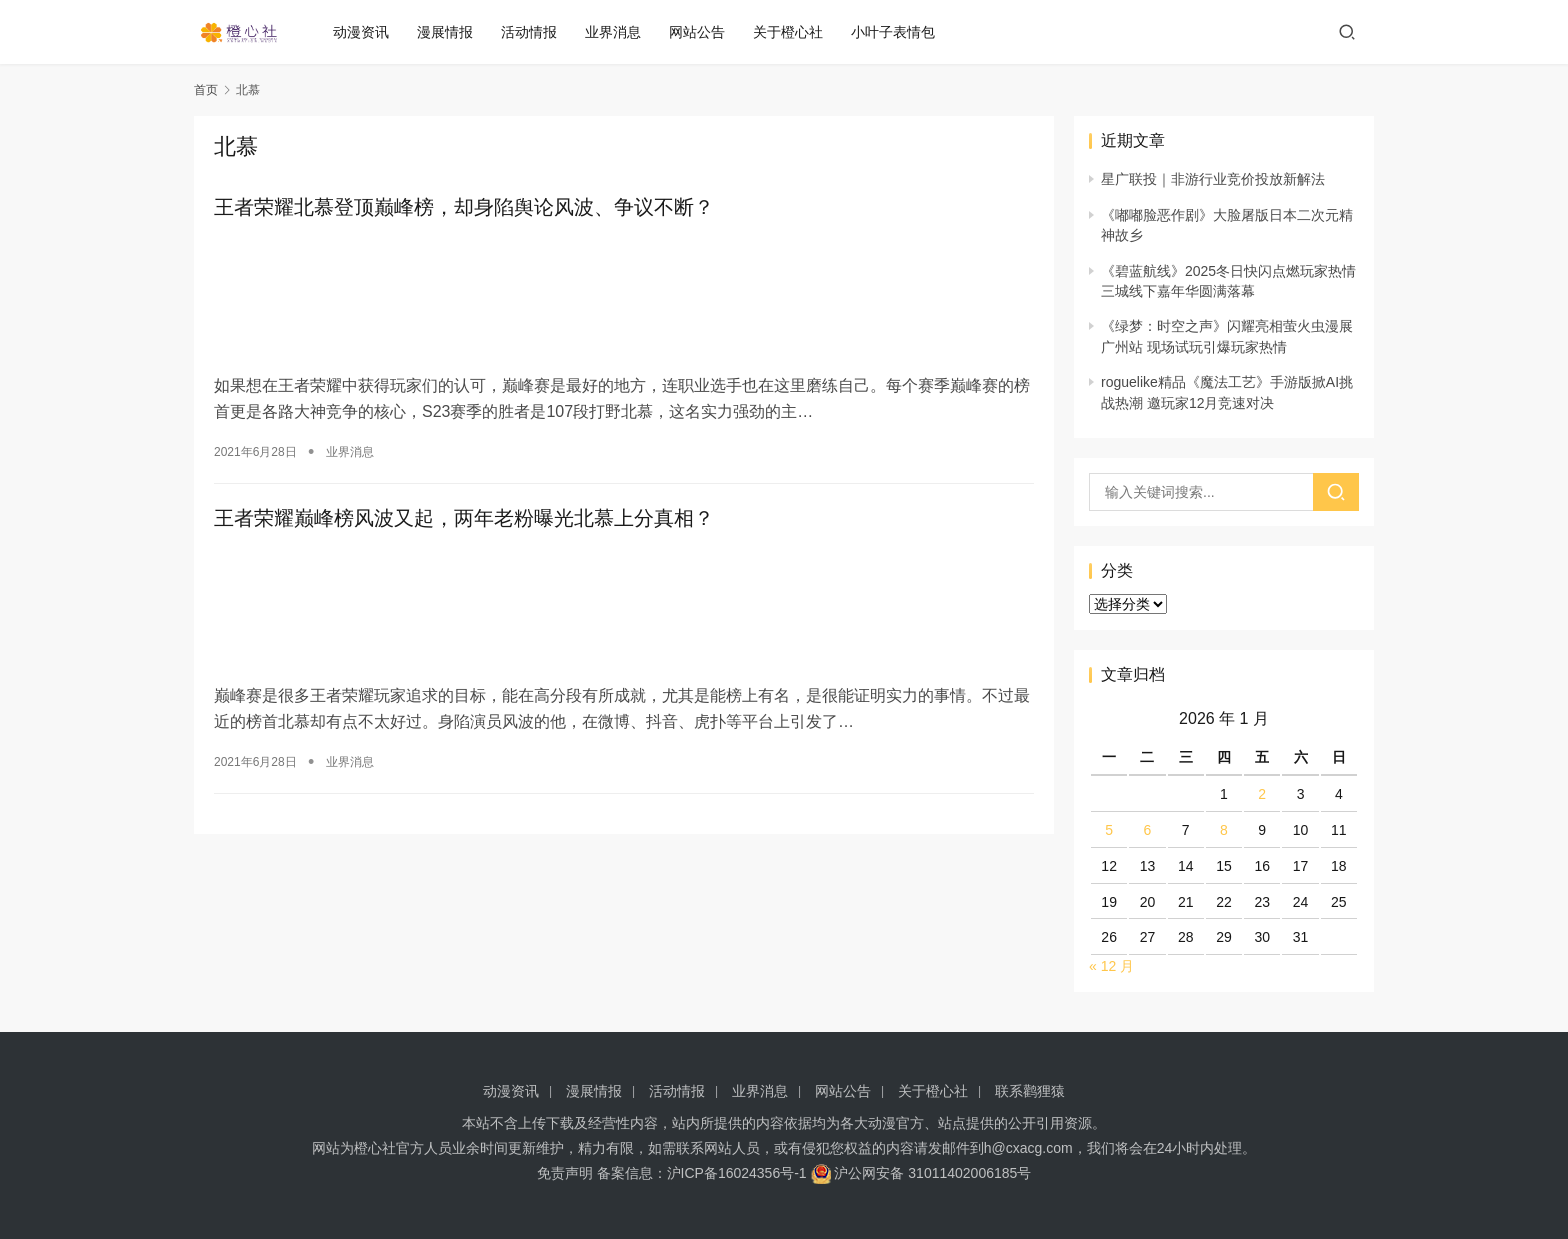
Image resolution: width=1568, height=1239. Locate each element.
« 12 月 (1111, 966)
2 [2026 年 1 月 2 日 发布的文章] (1262, 794)
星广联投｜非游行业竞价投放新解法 (1213, 179)
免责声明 (565, 1173)
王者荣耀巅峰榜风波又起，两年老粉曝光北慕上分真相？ (464, 514)
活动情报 (537, 32)
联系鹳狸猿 (1030, 1091)
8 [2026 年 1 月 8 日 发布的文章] (1224, 830)
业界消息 (621, 32)
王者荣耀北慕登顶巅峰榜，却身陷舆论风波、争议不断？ (464, 208)
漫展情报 (453, 32)
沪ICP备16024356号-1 (737, 1173)
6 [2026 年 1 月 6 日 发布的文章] (1148, 830)
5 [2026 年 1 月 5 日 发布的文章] (1109, 830)
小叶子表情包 (901, 32)
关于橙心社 (796, 32)
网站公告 (705, 32)
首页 (206, 90)
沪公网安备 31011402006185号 (921, 1173)
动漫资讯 (369, 32)
